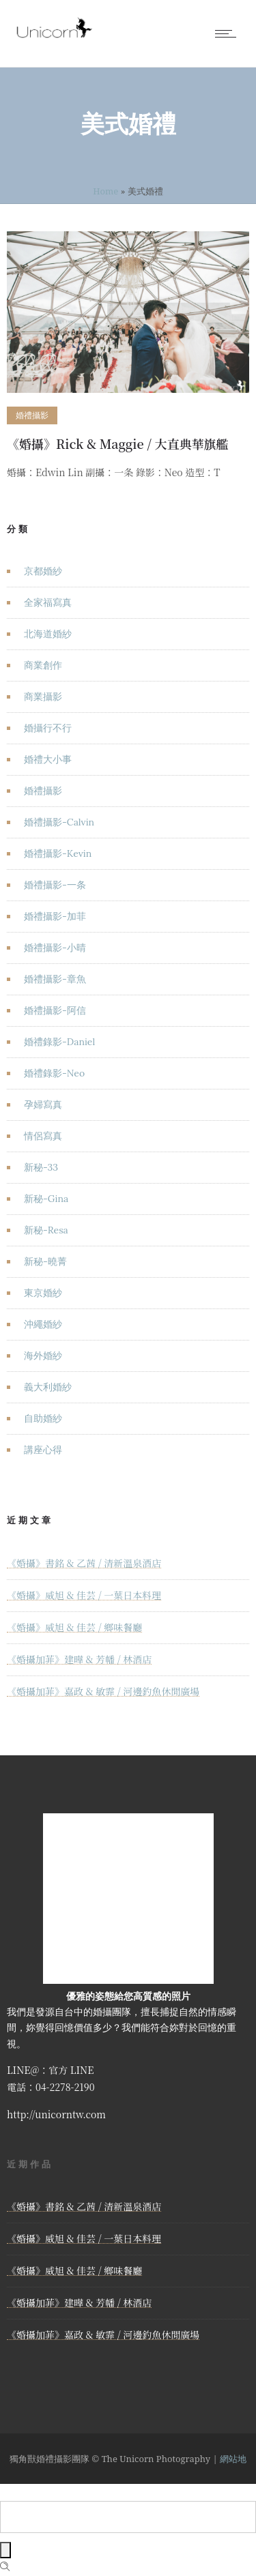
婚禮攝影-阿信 (55, 1010)
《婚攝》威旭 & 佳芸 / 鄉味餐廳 (74, 1627)
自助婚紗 (43, 1418)
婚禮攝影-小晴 (55, 947)
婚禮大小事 (48, 759)
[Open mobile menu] (228, 33)
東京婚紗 (43, 1293)
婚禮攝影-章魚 (55, 979)
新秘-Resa (46, 1230)
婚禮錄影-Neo (54, 1073)
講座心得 (43, 1450)
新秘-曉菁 (45, 1261)
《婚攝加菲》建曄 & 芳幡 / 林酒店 (79, 1659)
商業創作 (43, 665)
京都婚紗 (43, 571)
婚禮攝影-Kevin (57, 853)
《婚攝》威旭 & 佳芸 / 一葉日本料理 (84, 1595)
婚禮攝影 (43, 791)
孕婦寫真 (43, 1104)
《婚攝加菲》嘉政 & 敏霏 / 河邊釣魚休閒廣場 (103, 1691)
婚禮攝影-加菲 (55, 916)
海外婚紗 (43, 1355)
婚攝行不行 (48, 728)
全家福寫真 (48, 602)
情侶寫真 (43, 1136)
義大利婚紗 (48, 1387)
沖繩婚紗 (43, 1324)
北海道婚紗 (48, 634)
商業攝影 (43, 696)
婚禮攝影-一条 (55, 885)
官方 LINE (71, 2070)
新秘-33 (41, 1167)
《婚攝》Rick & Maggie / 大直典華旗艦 (118, 443)
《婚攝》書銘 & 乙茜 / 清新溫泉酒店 (84, 1563)
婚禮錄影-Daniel (59, 1042)
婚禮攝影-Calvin (59, 822)
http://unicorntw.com (56, 2114)
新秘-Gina (46, 1198)
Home (105, 191)
